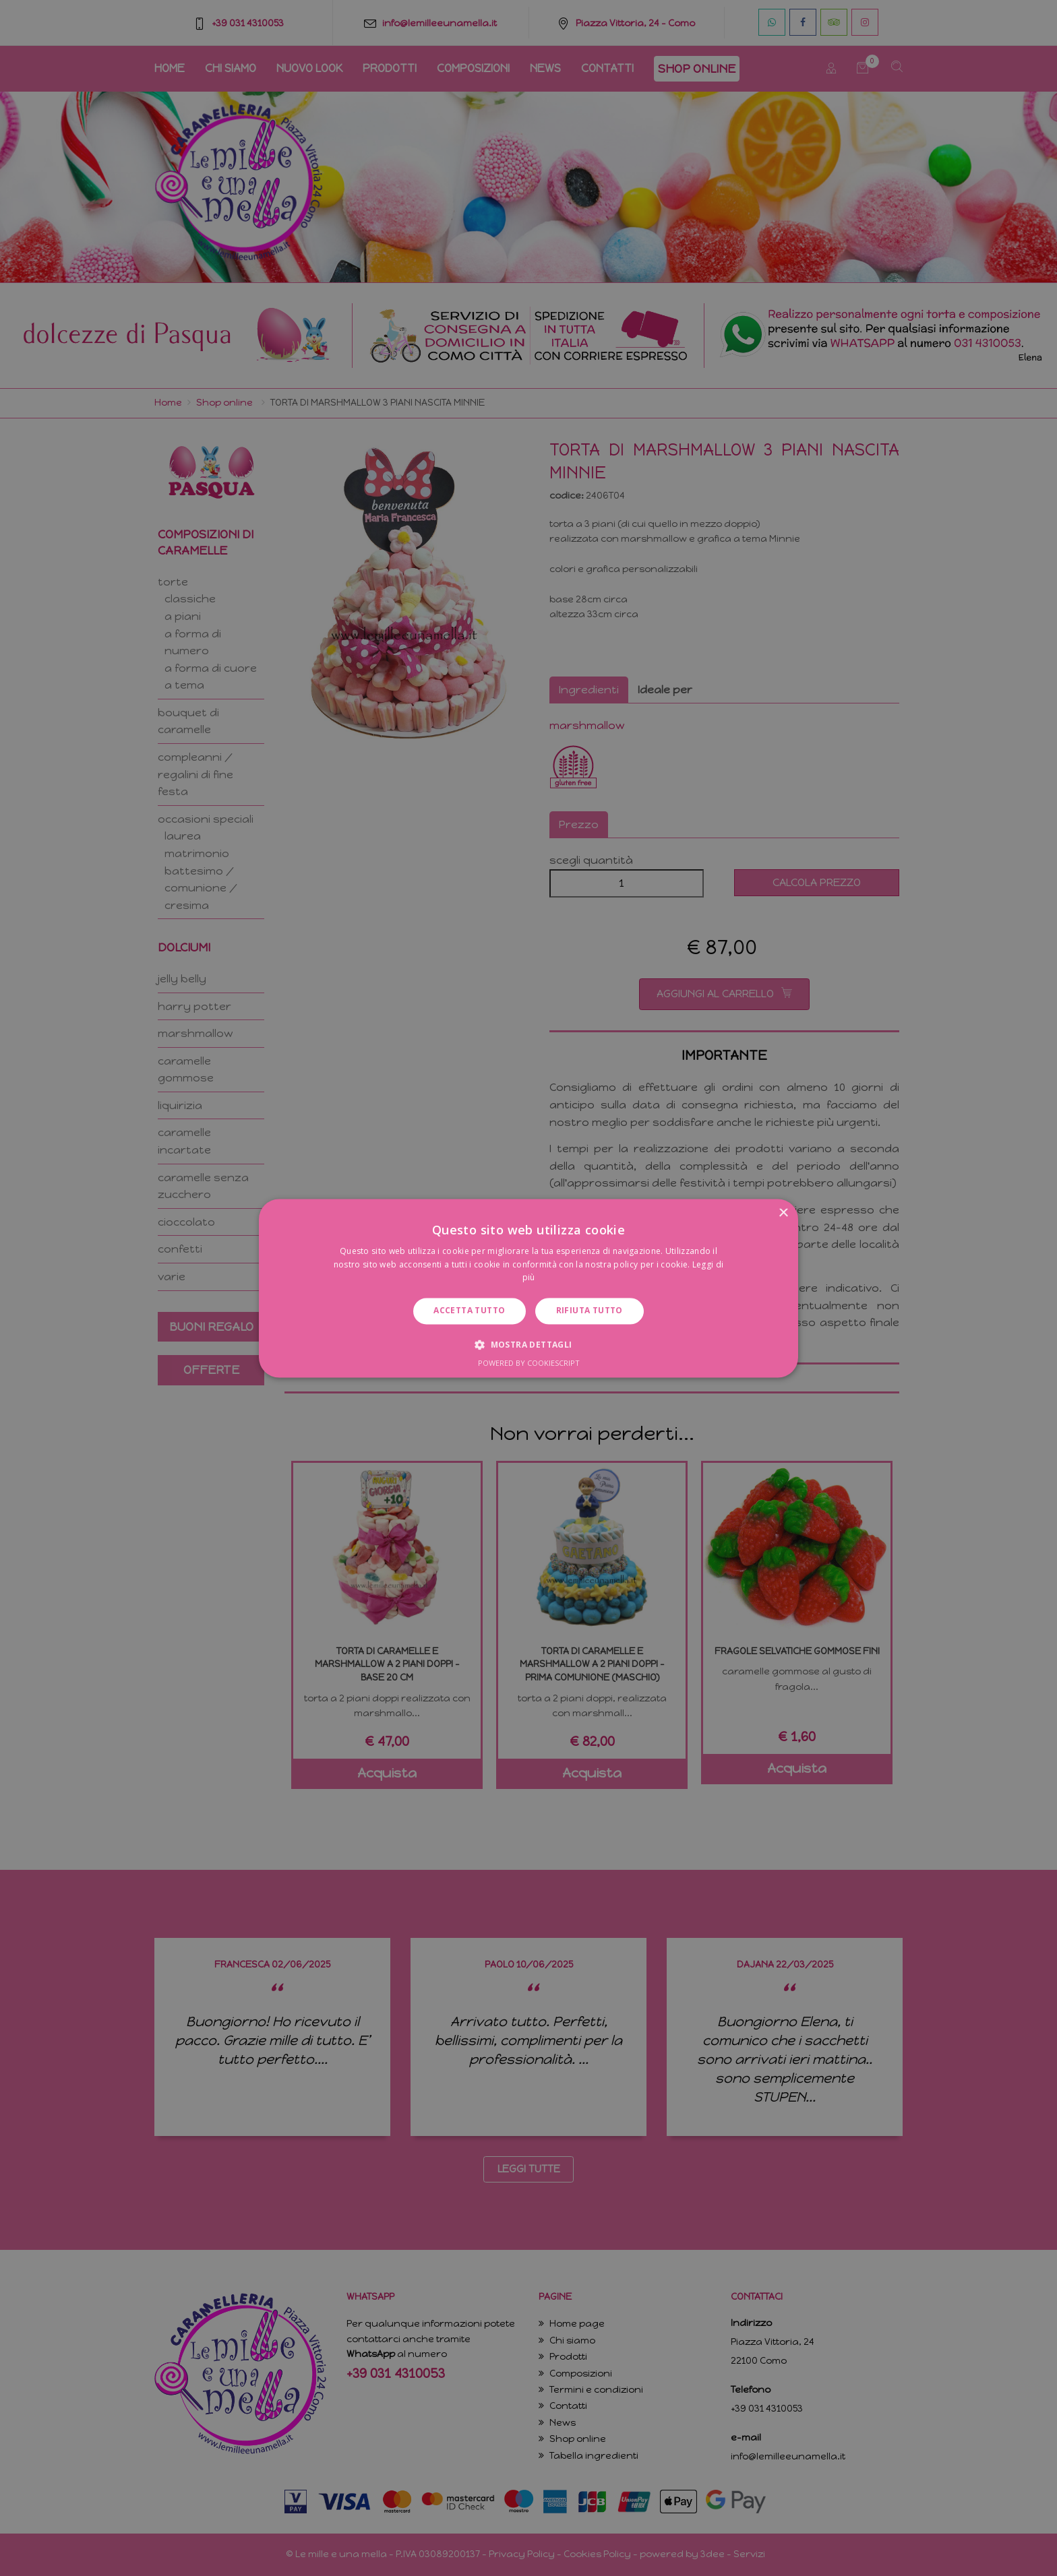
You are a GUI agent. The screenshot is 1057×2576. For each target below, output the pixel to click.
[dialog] (528, 1288)
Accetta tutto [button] (469, 1311)
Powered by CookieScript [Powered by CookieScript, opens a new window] (529, 1363)
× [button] (783, 1213)
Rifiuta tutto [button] (589, 1311)
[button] (528, 1344)
